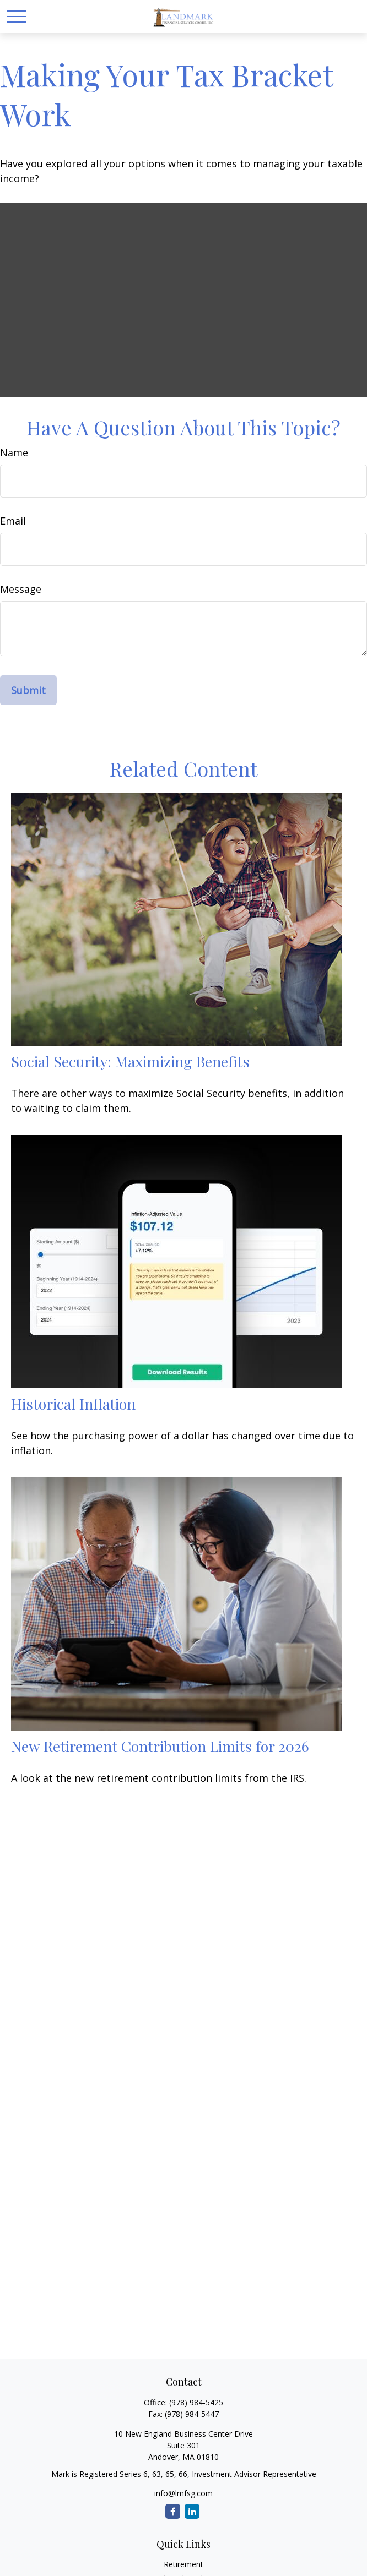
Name (14, 452)
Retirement (183, 2564)
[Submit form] (28, 690)
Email (13, 520)
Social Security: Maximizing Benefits (130, 1061)
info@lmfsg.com (183, 2493)
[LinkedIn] (192, 2511)
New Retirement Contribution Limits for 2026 (160, 1746)
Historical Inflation (73, 1403)
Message (20, 589)
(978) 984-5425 (196, 2402)
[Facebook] (172, 2511)
